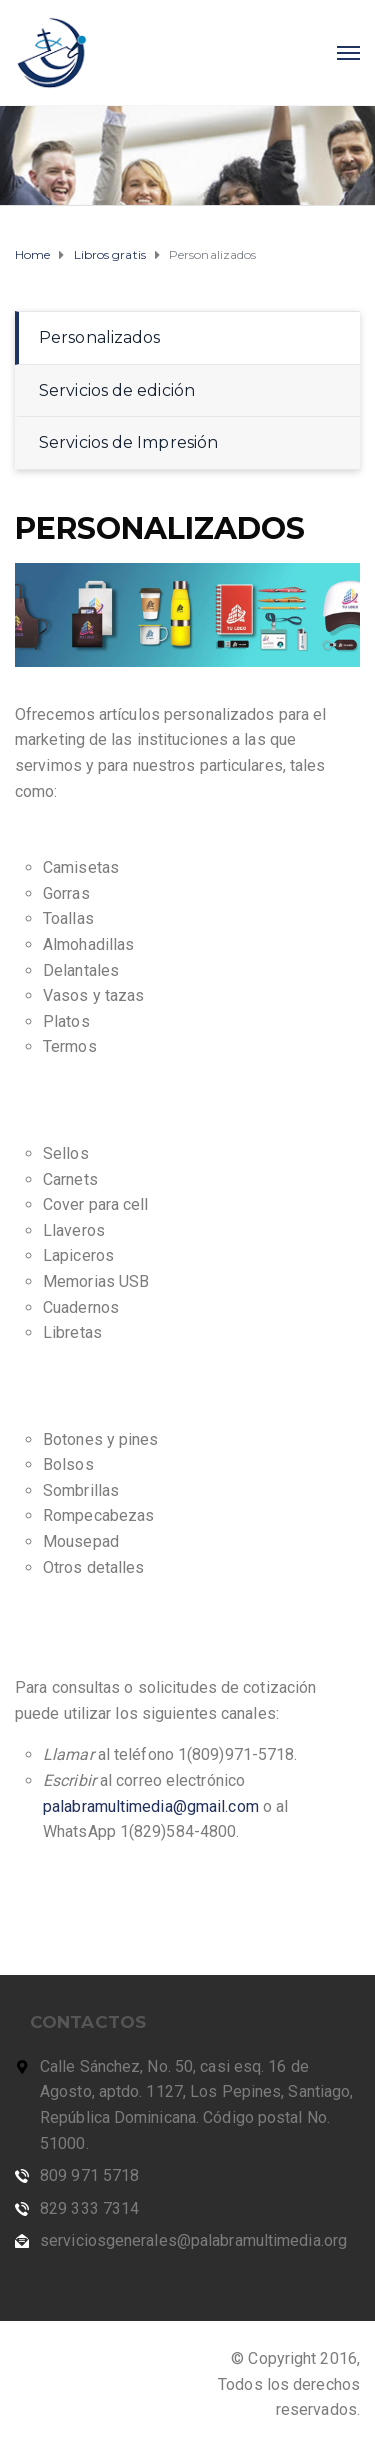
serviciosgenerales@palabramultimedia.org (193, 2240)
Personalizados (99, 337)
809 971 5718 (89, 2175)
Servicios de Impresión (128, 442)
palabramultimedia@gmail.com (151, 1806)
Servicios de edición (117, 390)
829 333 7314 (89, 2208)
